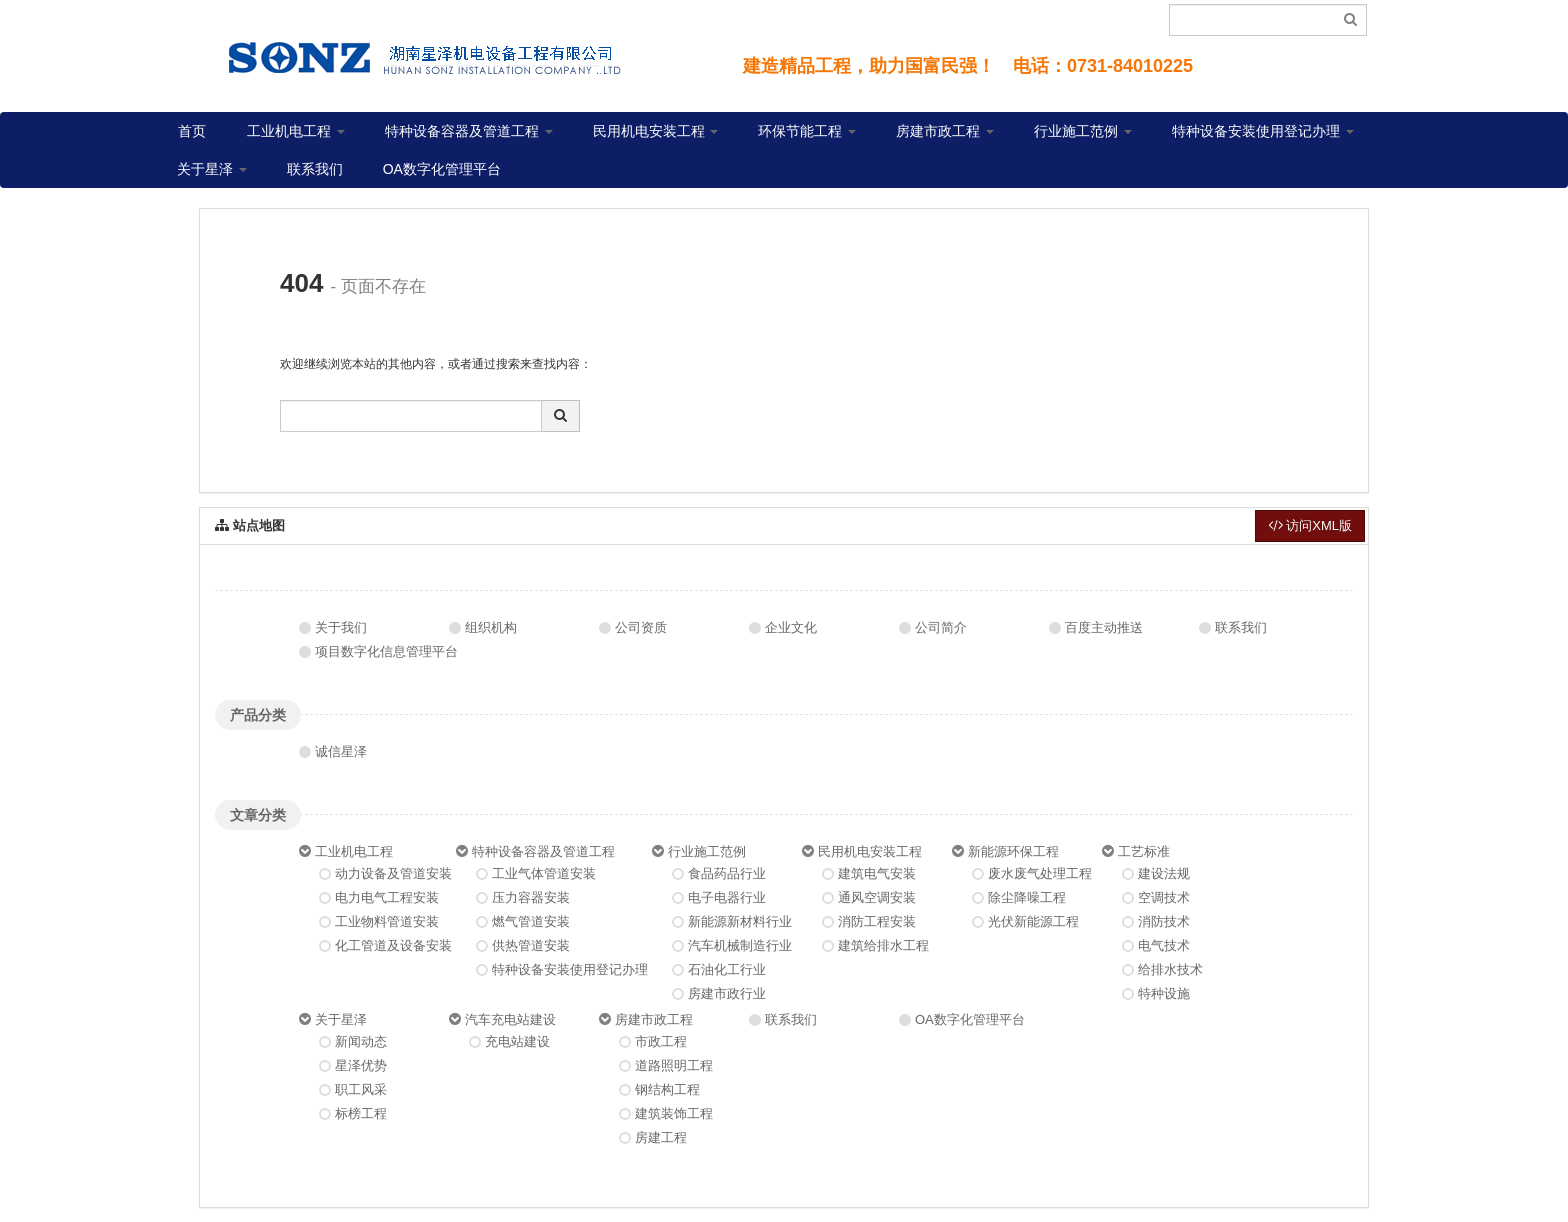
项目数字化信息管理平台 (386, 651)
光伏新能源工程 (1033, 921)
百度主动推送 (1104, 627)
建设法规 (1164, 873)
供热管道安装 (531, 945)
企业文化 (791, 627)
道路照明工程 (674, 1065)
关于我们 (341, 627)
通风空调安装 (877, 897)
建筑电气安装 (877, 873)
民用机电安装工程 (656, 131)
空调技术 (1164, 897)
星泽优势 (361, 1065)
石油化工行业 (727, 969)
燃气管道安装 (531, 921)
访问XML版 (1310, 525)
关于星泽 (212, 169)
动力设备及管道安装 (393, 873)
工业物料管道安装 (387, 921)
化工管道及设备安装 (393, 945)
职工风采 (361, 1089)
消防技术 (1164, 921)
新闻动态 (361, 1041)
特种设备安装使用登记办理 (1263, 131)
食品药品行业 (727, 873)
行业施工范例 (1083, 131)
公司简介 (941, 627)
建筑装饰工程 (674, 1113)
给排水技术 (1170, 969)
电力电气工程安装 (387, 897)
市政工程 (661, 1041)
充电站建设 (517, 1041)
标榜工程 (361, 1113)
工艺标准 (1144, 851)
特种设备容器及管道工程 (469, 131)
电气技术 (1164, 945)
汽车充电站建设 (510, 1019)
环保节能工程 (807, 131)
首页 (192, 131)
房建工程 (661, 1137)
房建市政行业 (727, 993)
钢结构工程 (667, 1089)
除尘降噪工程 (1027, 897)
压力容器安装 (531, 897)
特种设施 (1164, 993)
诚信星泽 (341, 751)
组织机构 (491, 627)
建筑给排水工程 (883, 945)
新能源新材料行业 (740, 921)
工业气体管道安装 (544, 873)
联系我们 (315, 169)
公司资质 (641, 627)
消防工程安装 (877, 921)
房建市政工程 (945, 131)
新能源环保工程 (1013, 851)
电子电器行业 (727, 897)
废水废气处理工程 (1040, 873)
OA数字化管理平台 (442, 169)
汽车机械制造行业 (740, 945)
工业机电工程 (296, 131)
